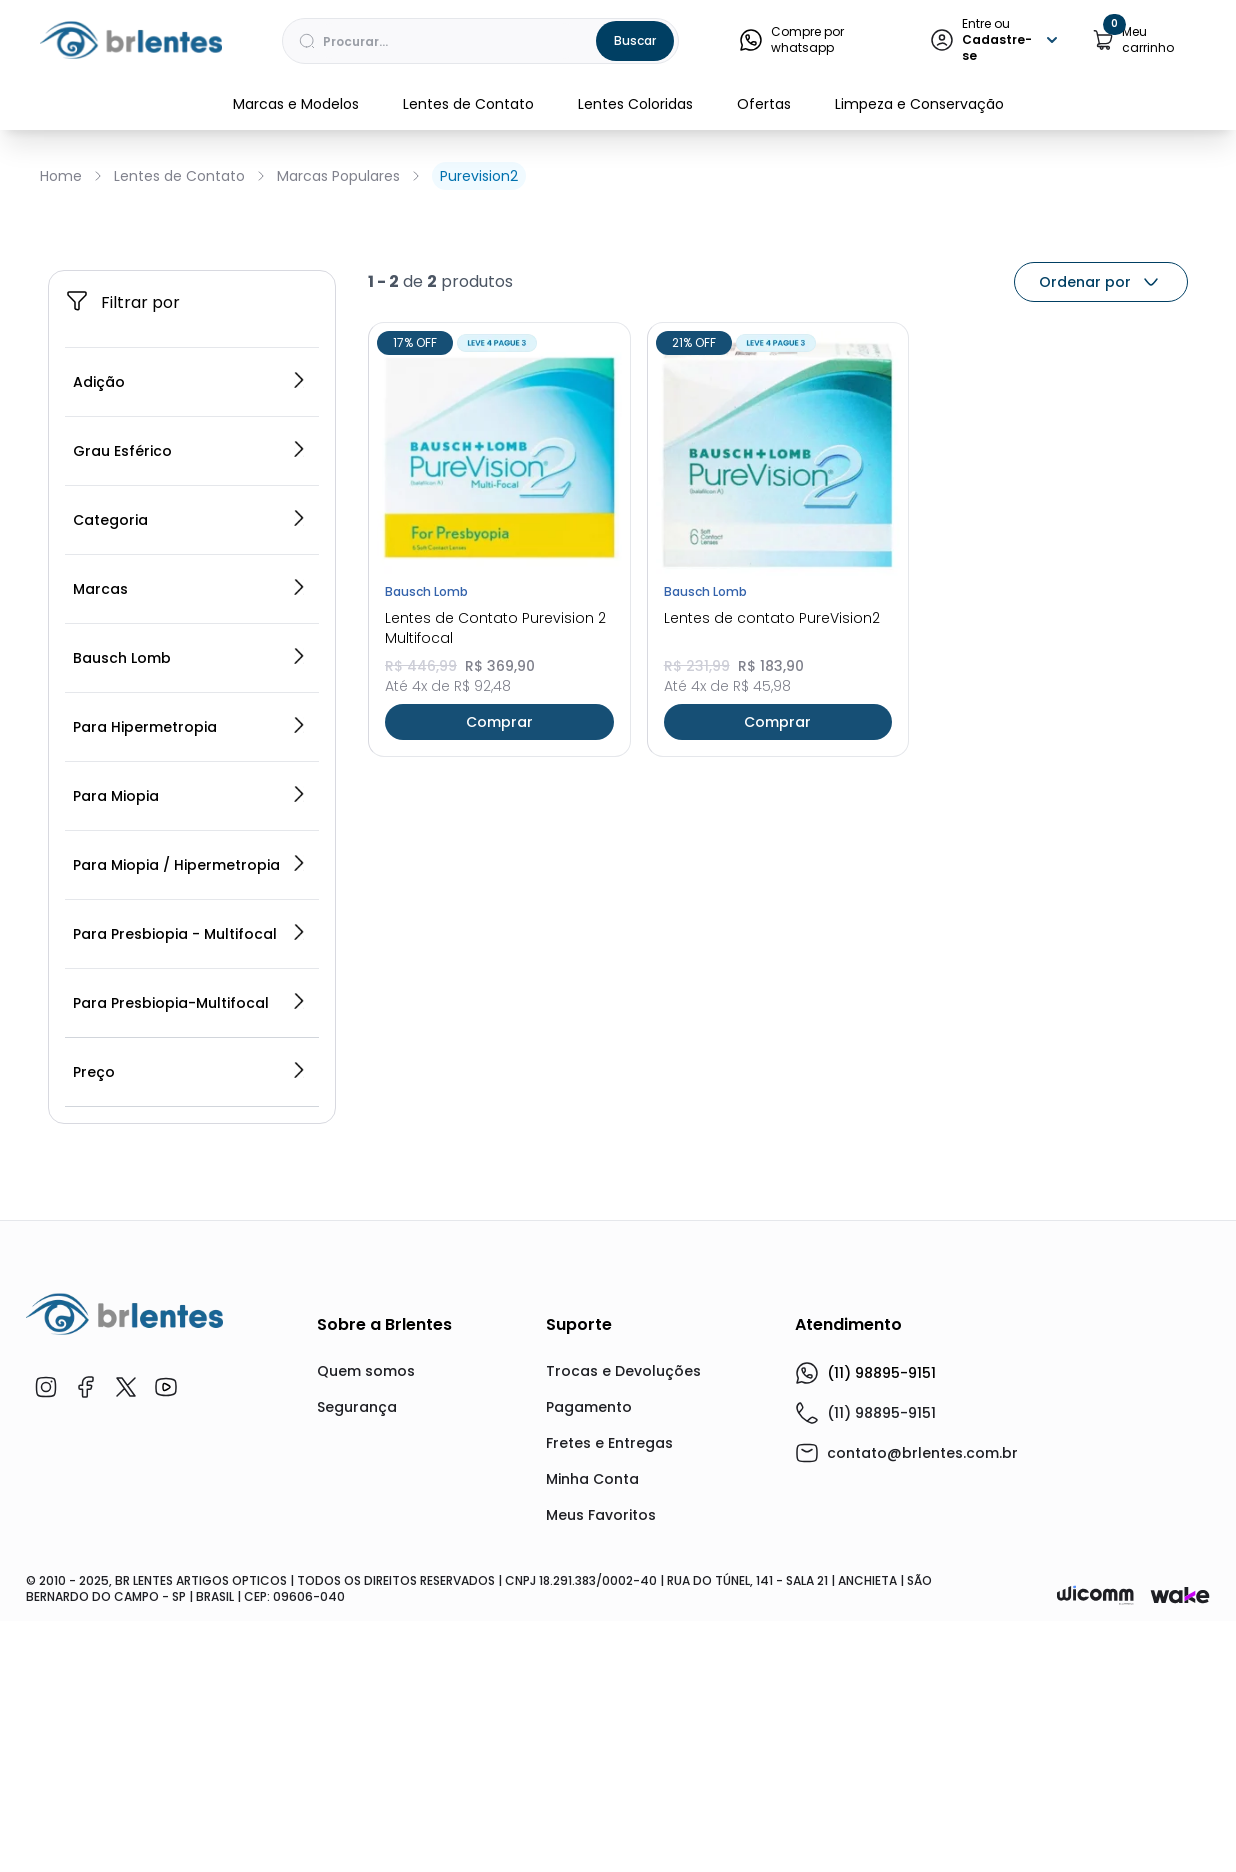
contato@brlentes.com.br (922, 1714)
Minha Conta (592, 1740)
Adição (190, 643)
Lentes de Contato (468, 104)
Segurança (357, 1668)
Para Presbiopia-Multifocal (190, 1264)
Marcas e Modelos (296, 104)
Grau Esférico (190, 712)
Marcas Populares (338, 176)
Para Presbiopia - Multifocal (190, 1195)
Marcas (190, 850)
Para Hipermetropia (190, 988)
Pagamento (589, 1668)
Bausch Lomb (190, 919)
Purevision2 (479, 176)
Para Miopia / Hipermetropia (190, 1126)
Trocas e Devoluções (623, 1632)
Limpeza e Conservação (919, 104)
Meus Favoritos (601, 1776)
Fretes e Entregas (609, 1704)
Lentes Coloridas (635, 104)
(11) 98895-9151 (865, 1634)
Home (61, 176)
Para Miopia (190, 1057)
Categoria (190, 781)
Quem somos (366, 1632)
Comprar (499, 982)
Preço (190, 1333)
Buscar (635, 40)
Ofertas (764, 104)
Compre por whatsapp (791, 40)
